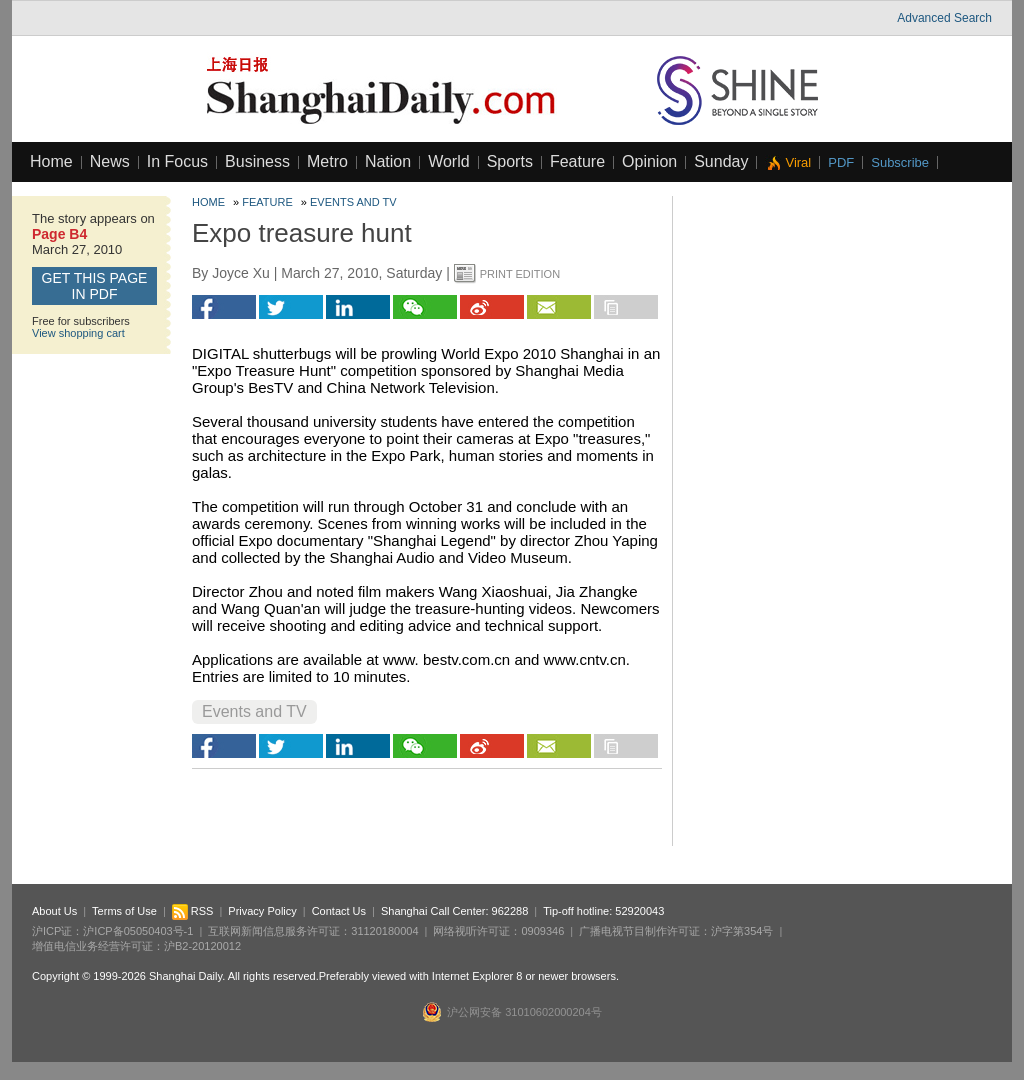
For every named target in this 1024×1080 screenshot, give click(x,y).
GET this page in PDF (95, 286)
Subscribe (900, 162)
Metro (327, 161)
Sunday (721, 161)
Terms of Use (124, 911)
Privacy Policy (262, 911)
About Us (54, 911)
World (449, 161)
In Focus (177, 161)
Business (257, 161)
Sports (510, 161)
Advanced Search (944, 18)
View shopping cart (78, 333)
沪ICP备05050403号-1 (138, 931)
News (110, 161)
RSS (193, 911)
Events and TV (353, 202)
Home (51, 161)
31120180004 (384, 931)
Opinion (649, 161)
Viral (798, 162)
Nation (388, 161)
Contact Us (339, 911)
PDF (841, 162)
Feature (577, 161)
